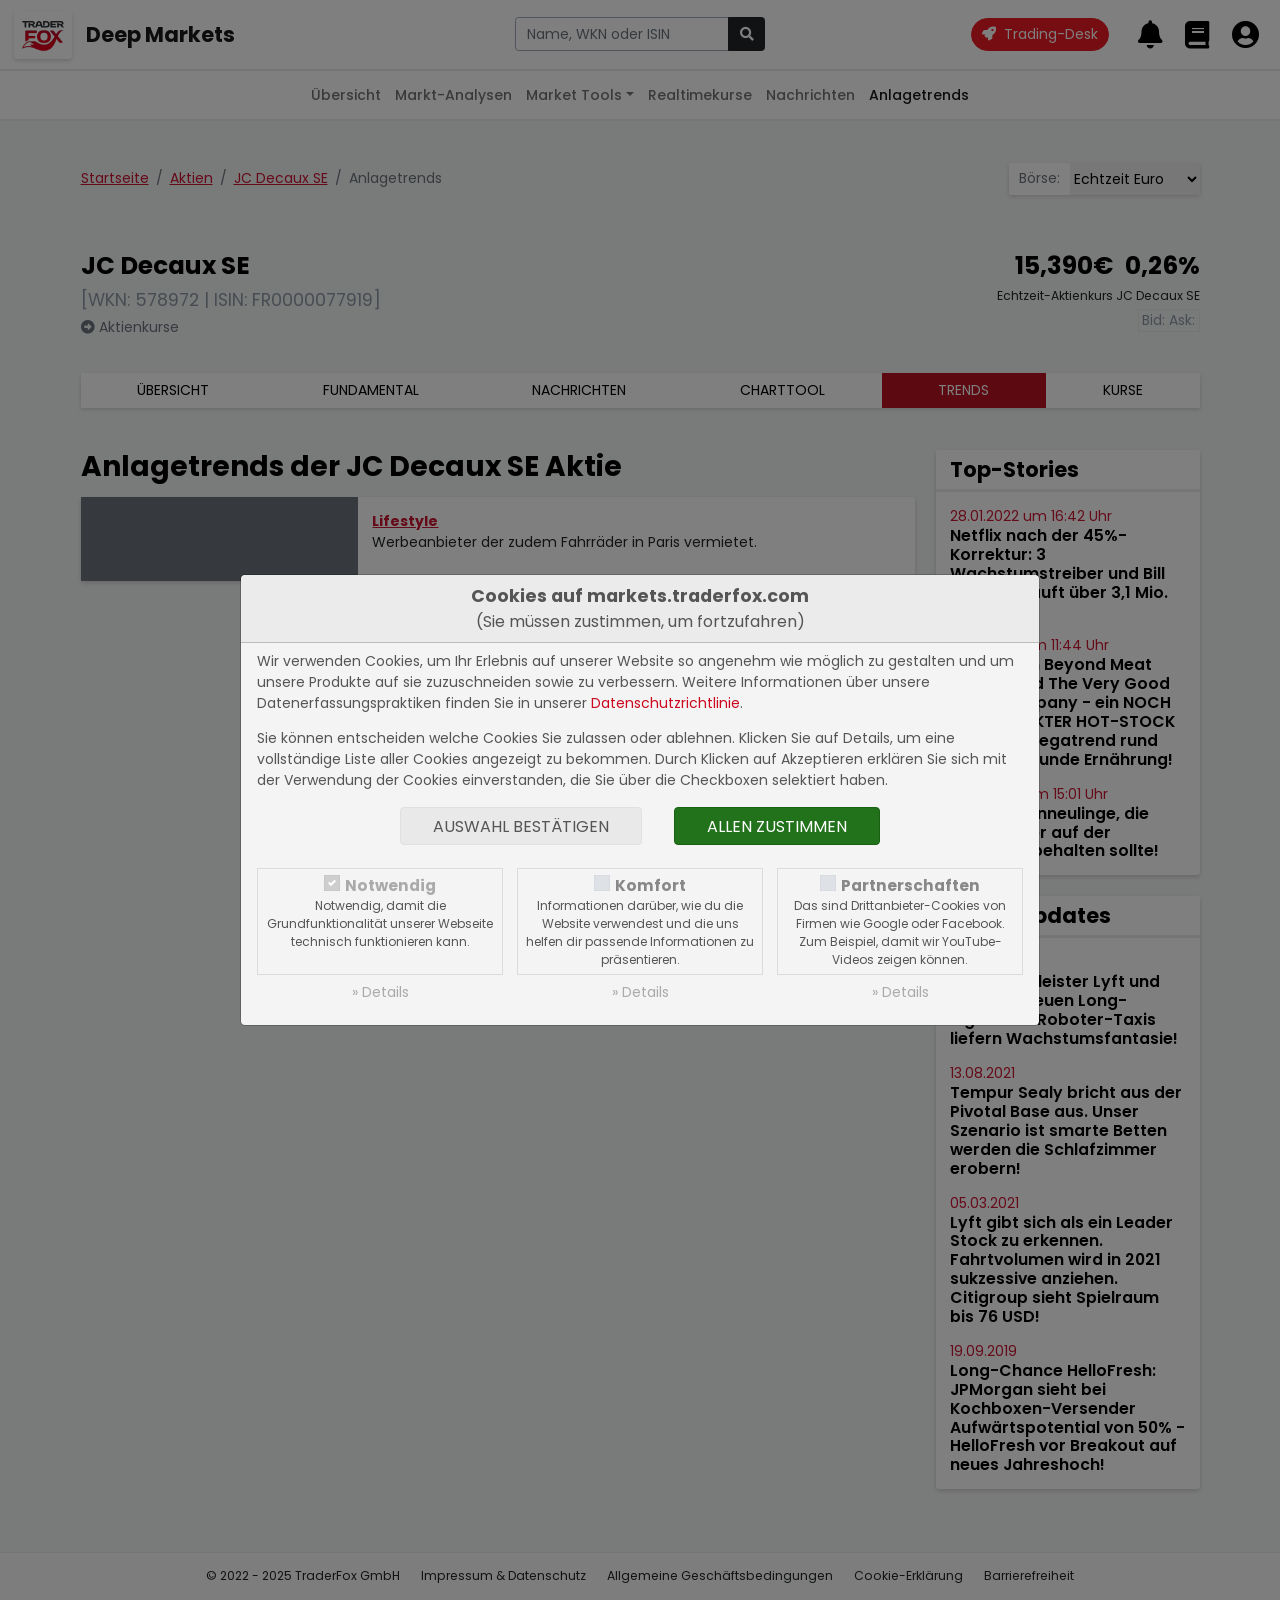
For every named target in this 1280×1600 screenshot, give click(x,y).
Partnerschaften (910, 885)
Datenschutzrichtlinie (665, 703)
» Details (380, 992)
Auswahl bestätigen (521, 826)
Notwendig (390, 885)
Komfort (650, 885)
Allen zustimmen (777, 826)
